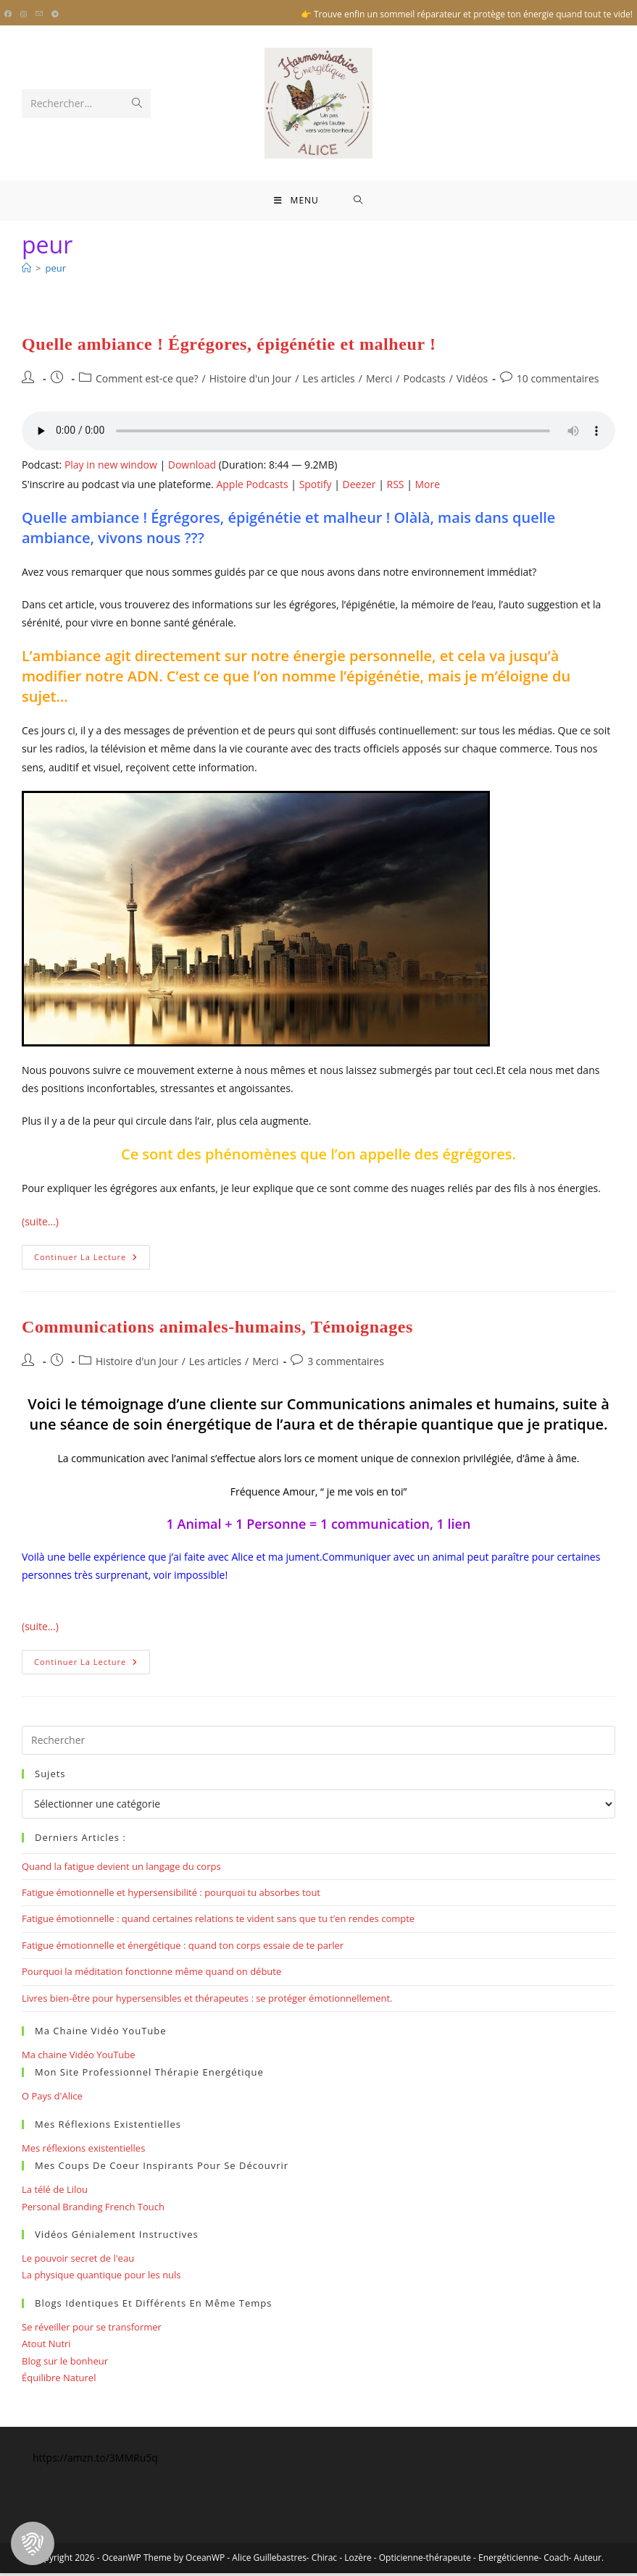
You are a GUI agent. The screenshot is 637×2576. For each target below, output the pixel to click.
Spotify (315, 487)
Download (192, 468)
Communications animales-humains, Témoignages (217, 1329)
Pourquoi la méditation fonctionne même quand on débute (151, 1974)
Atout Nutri (46, 2347)
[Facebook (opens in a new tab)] (10, 14)
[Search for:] (358, 202)
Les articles (328, 382)
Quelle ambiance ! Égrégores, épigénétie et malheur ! (229, 346)
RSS (395, 487)
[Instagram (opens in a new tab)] (23, 14)
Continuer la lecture (92, 1262)
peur (55, 270)
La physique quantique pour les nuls (101, 2278)
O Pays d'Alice (52, 2099)
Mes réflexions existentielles (83, 2150)
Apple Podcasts (252, 487)
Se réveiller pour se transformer (92, 2329)
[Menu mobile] (296, 202)
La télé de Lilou (55, 2192)
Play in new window (110, 468)
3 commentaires (345, 1365)
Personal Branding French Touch (93, 2209)
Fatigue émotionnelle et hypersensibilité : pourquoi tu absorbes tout (171, 1895)
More (427, 487)
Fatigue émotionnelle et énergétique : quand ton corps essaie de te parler (183, 1948)
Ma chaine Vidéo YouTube (79, 2057)
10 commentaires (558, 382)
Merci (379, 382)
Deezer (359, 487)
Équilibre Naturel (59, 2380)
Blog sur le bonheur (65, 2363)
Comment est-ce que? (147, 382)
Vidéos (472, 382)
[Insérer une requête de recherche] (318, 1743)
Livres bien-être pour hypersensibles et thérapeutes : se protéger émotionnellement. (207, 2000)
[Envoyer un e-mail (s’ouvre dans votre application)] (39, 14)
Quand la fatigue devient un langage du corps (121, 1869)
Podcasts (424, 382)
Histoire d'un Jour (250, 382)
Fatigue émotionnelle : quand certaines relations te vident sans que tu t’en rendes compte (218, 1922)
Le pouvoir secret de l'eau (78, 2260)
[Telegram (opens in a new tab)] (55, 14)
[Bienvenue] (26, 270)
